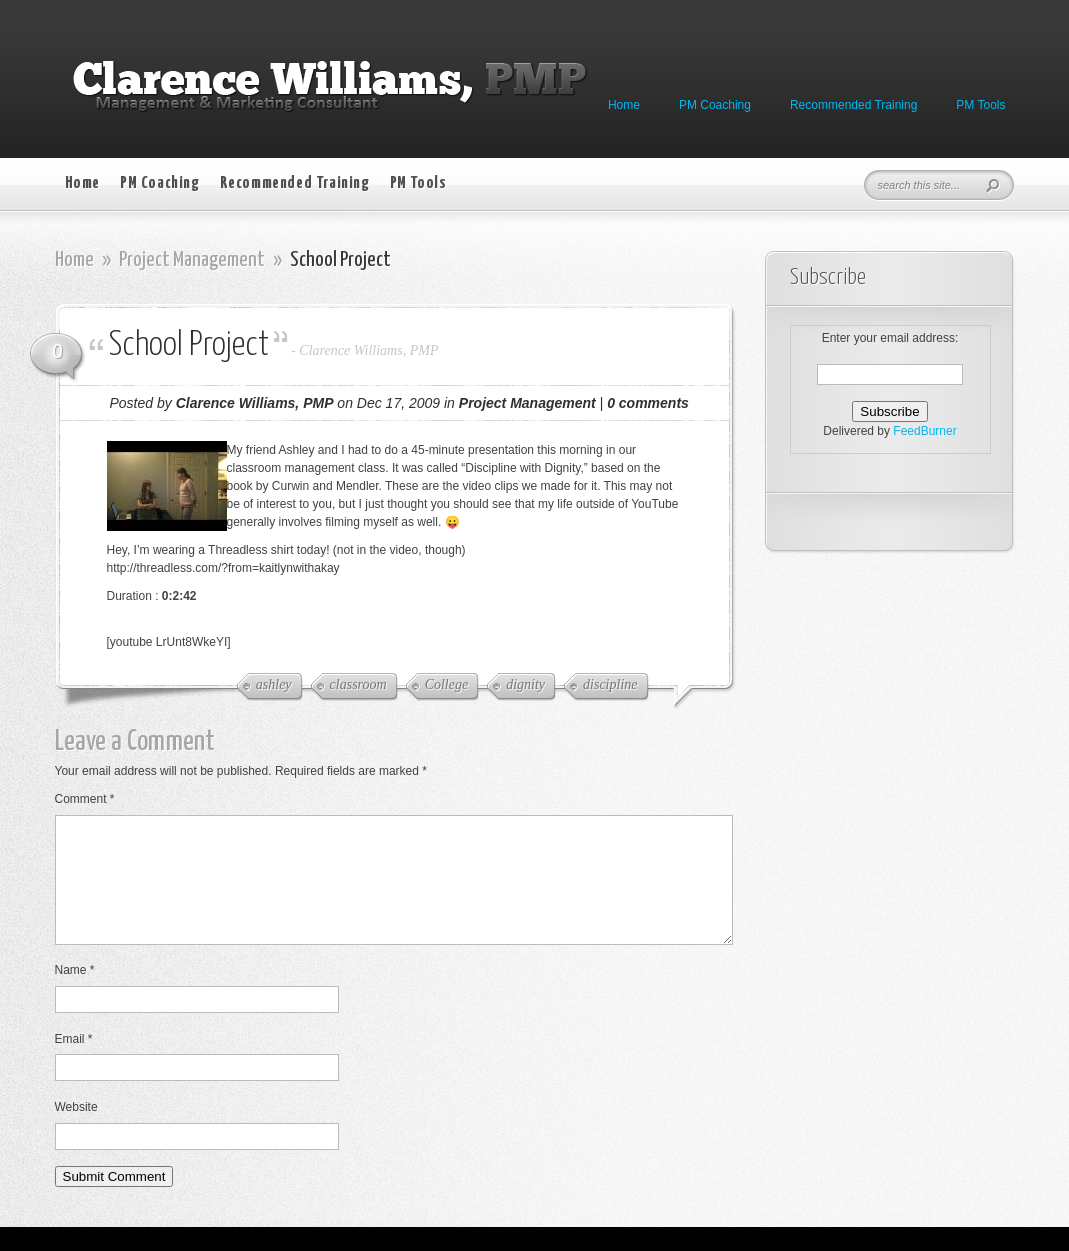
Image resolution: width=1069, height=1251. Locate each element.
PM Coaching (715, 105)
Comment (85, 799)
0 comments (648, 403)
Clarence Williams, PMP (368, 350)
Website (76, 1131)
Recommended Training (853, 105)
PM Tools (980, 105)
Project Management (192, 260)
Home (624, 105)
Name (75, 994)
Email (74, 1063)
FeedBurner (924, 431)
